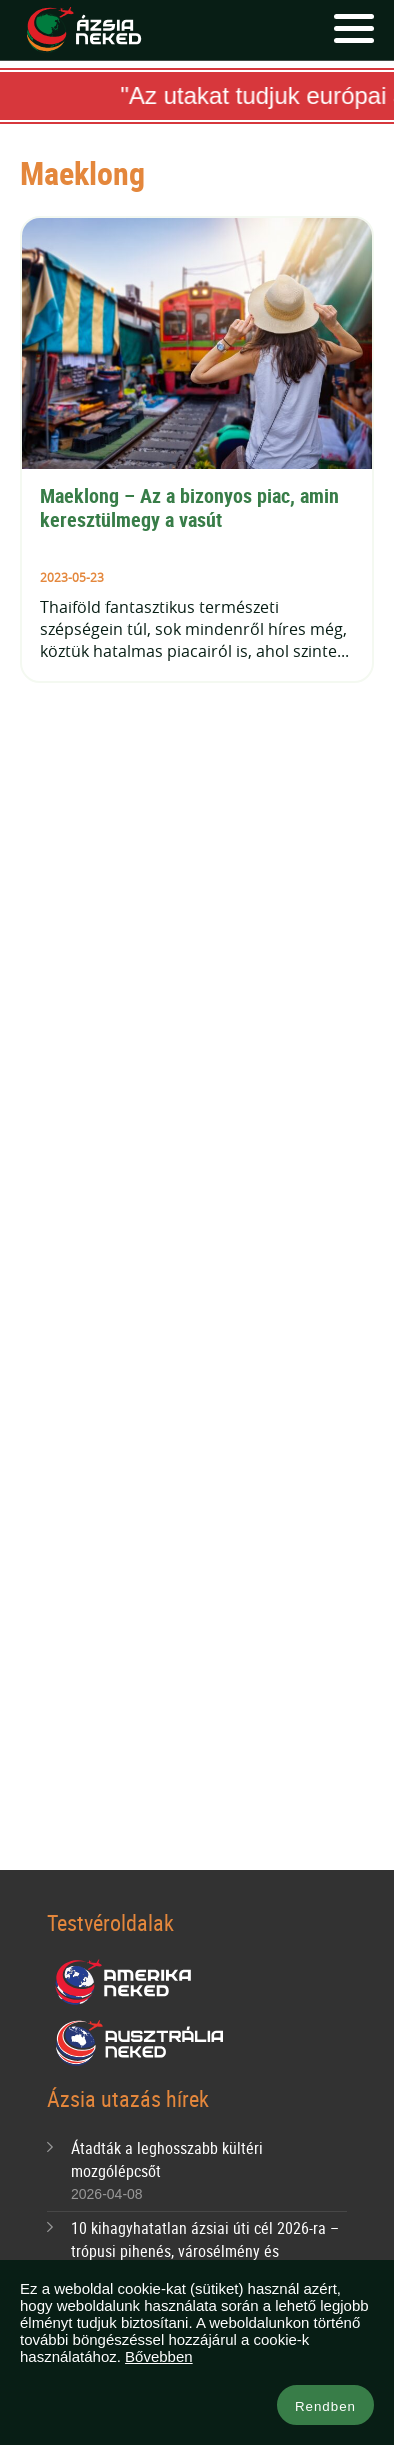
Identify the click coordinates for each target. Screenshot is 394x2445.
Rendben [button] (325, 2406)
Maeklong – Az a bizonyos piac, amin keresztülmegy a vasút (192, 507)
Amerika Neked (131, 1983)
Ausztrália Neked (141, 2043)
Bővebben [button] (159, 2356)
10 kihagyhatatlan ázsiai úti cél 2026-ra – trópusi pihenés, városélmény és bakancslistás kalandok (205, 2251)
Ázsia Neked (83, 30)
